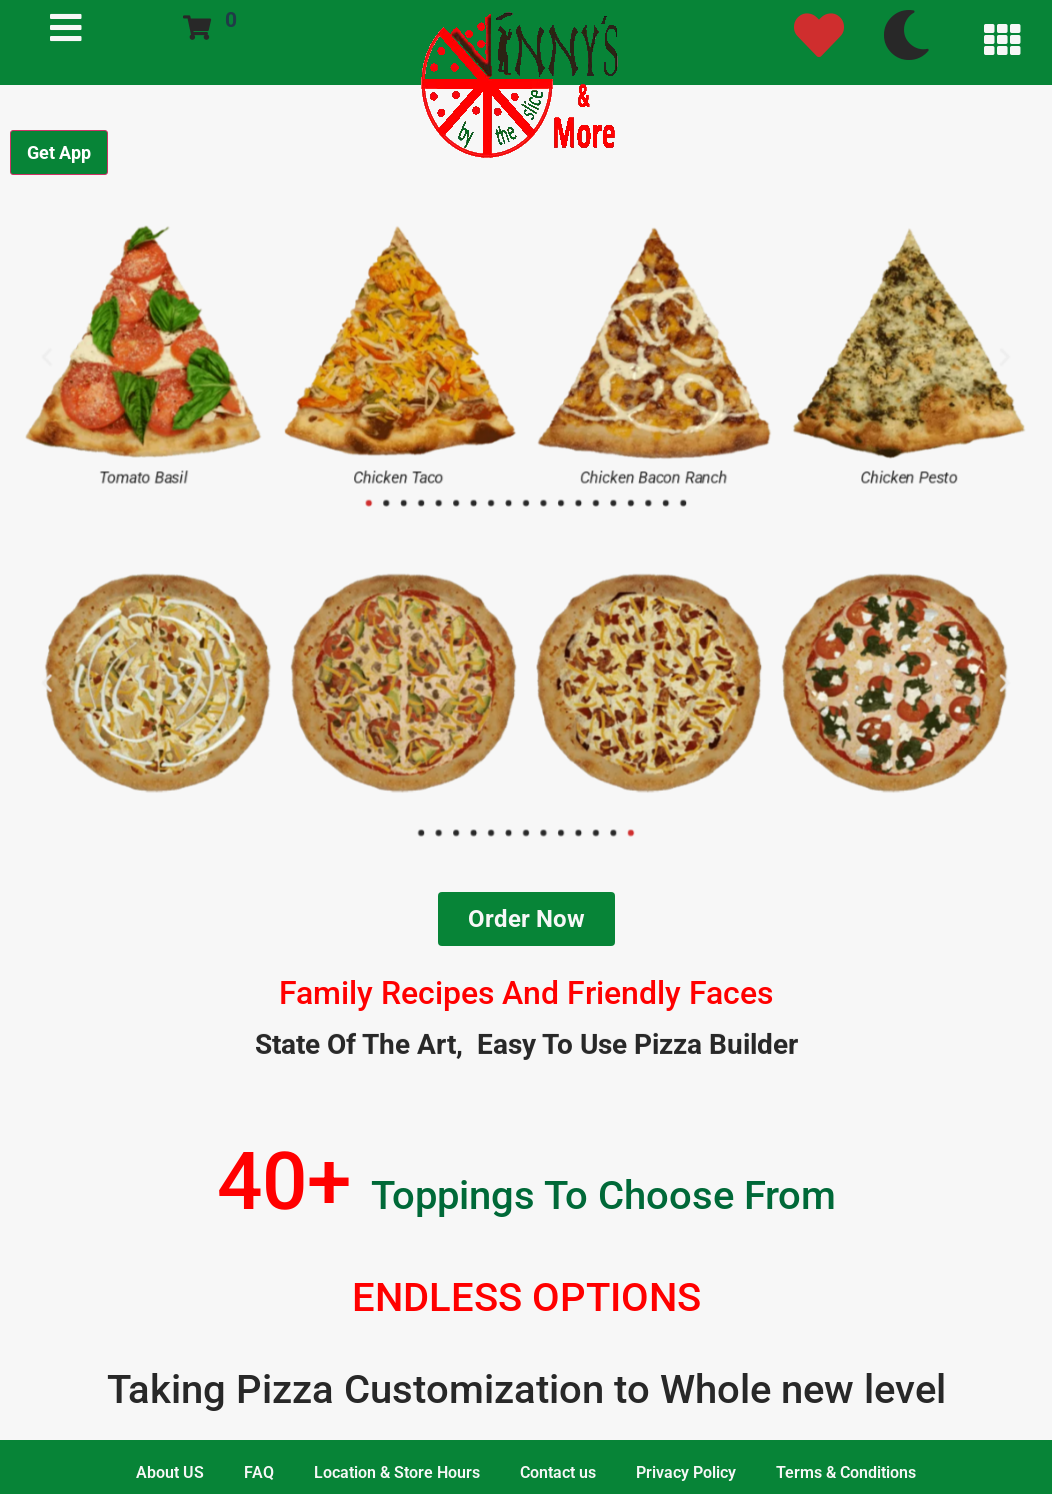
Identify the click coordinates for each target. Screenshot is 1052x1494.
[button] (24, 355)
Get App (59, 152)
